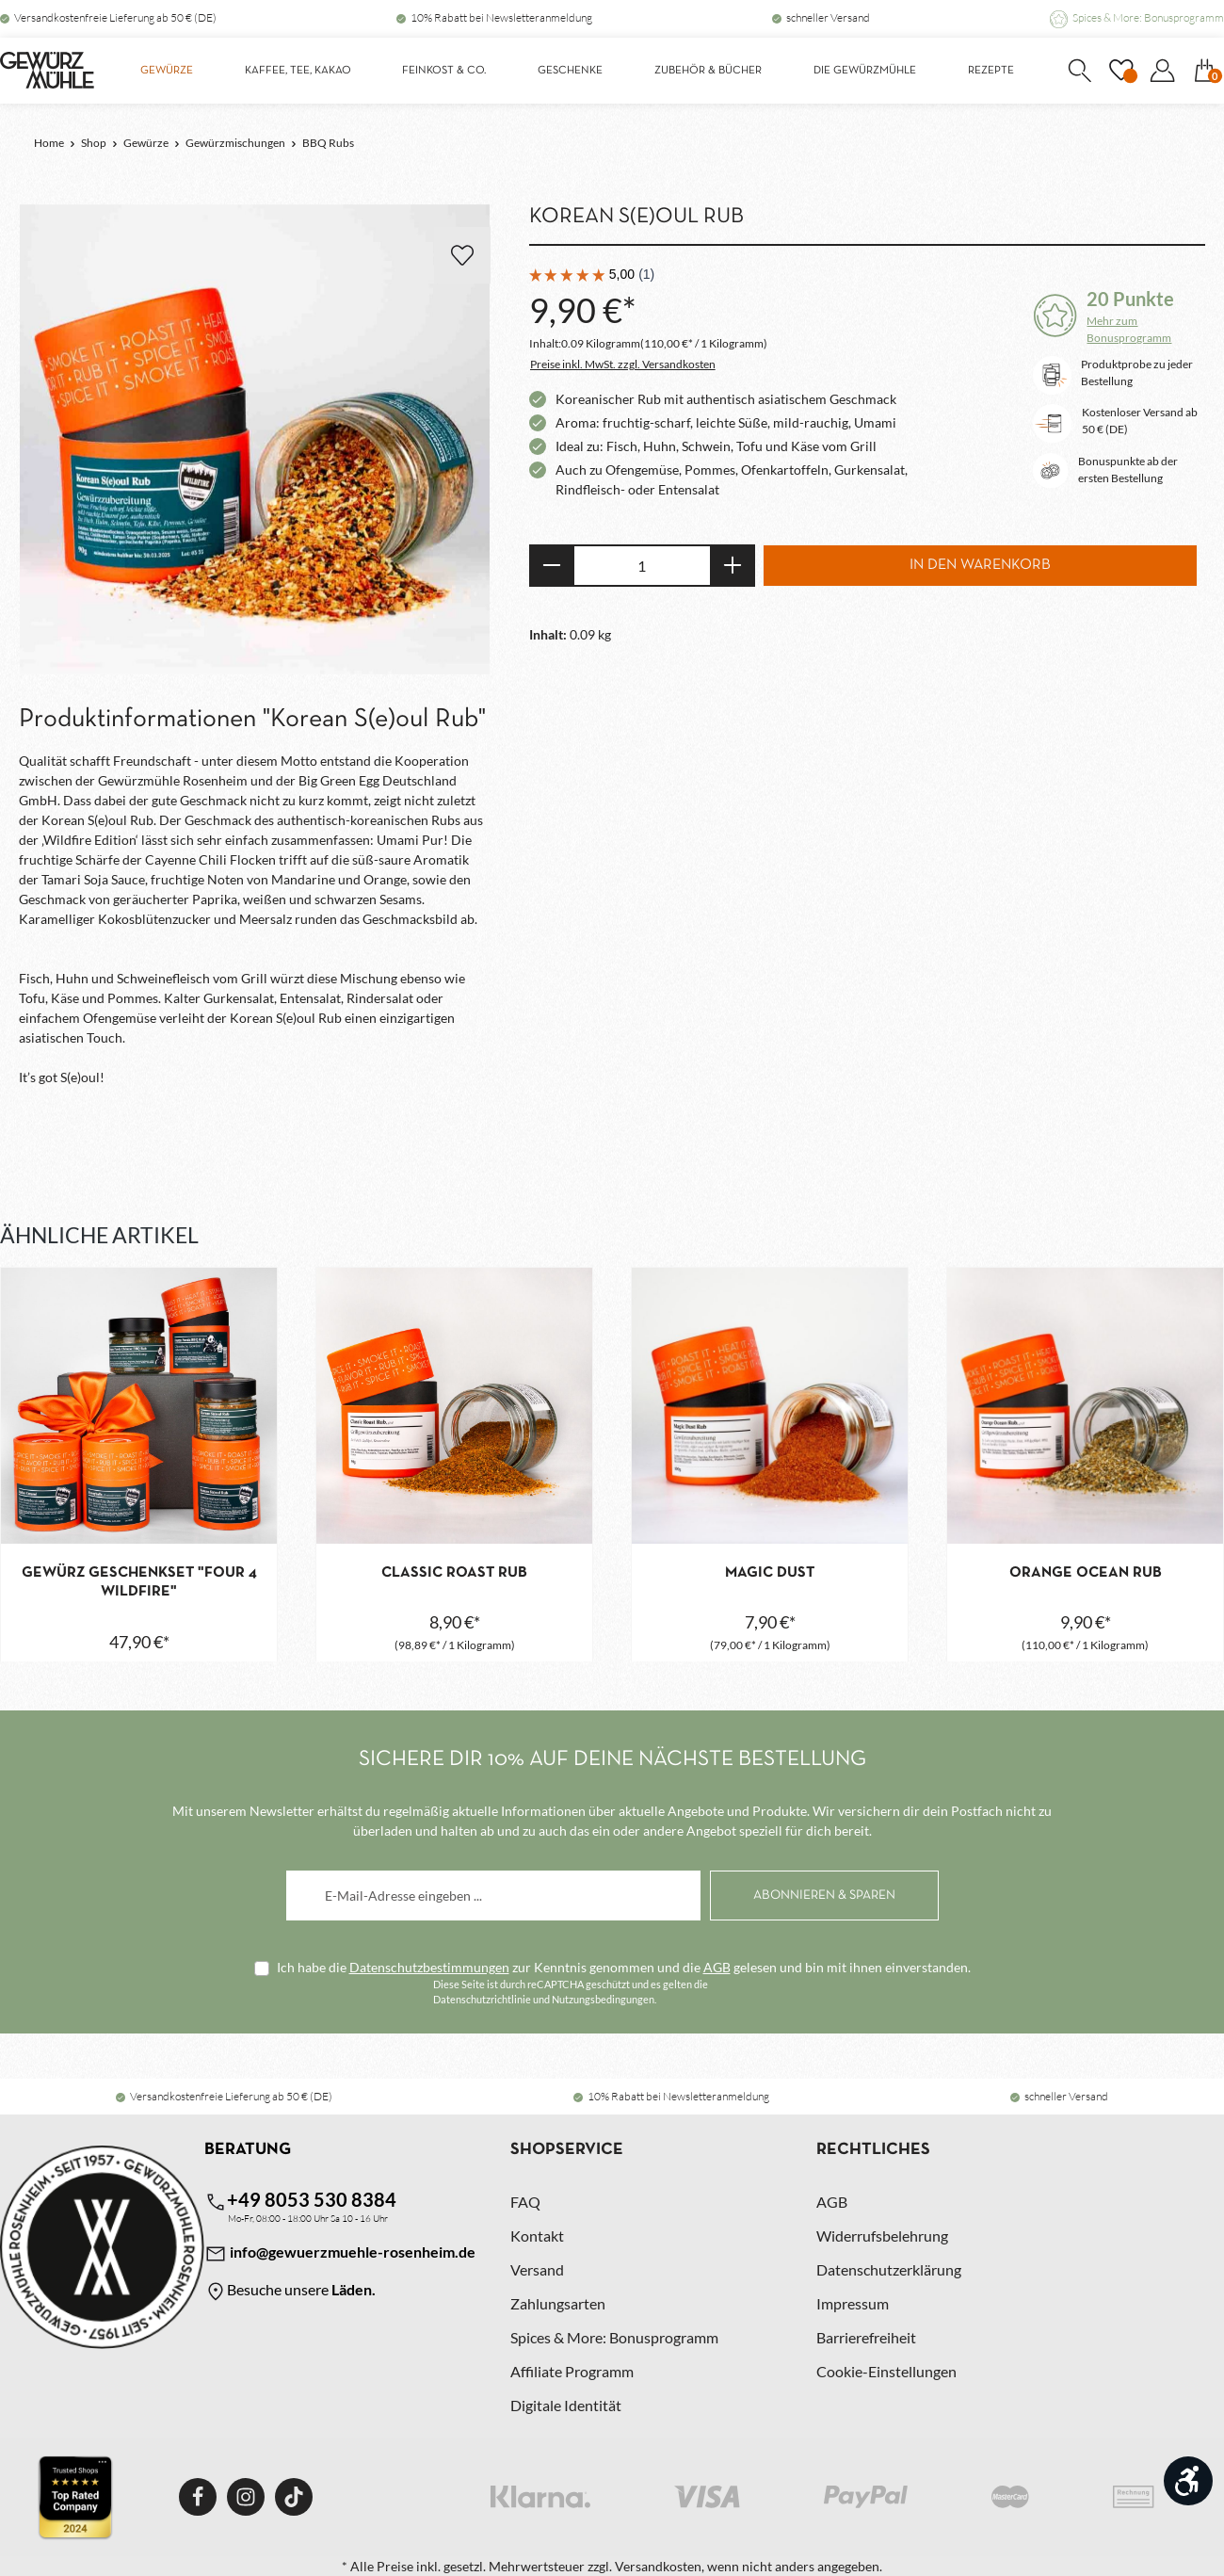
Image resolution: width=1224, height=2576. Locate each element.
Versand (537, 2269)
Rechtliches (873, 2150)
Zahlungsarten (557, 2303)
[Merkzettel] (1120, 70)
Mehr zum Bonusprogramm (1129, 329)
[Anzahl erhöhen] (733, 565)
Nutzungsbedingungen (603, 1999)
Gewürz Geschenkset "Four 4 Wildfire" (139, 1582)
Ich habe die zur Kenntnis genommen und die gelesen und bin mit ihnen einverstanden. (624, 1967)
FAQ (525, 2202)
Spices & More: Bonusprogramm (1148, 17)
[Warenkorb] (1204, 70)
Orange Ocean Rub (1085, 1573)
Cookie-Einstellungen (886, 2371)
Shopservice (566, 2150)
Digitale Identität (565, 2405)
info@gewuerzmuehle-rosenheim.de (339, 2254)
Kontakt (537, 2235)
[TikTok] (294, 2497)
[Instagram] (246, 2497)
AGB (717, 1967)
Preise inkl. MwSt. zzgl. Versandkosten (623, 364)
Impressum (852, 2303)
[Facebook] (198, 2497)
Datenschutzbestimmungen (429, 1967)
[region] (255, 440)
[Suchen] (1079, 70)
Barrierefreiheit (866, 2337)
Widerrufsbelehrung (882, 2235)
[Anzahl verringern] (551, 565)
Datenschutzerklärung (888, 2269)
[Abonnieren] (824, 1895)
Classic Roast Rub (454, 1573)
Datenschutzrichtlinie (482, 1999)
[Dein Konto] (1162, 70)
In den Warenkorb (980, 565)
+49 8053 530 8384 (300, 2200)
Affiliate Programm (572, 2371)
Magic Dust (769, 1573)
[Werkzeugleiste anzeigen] (1188, 2480)
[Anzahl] (642, 565)
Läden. (353, 2289)
